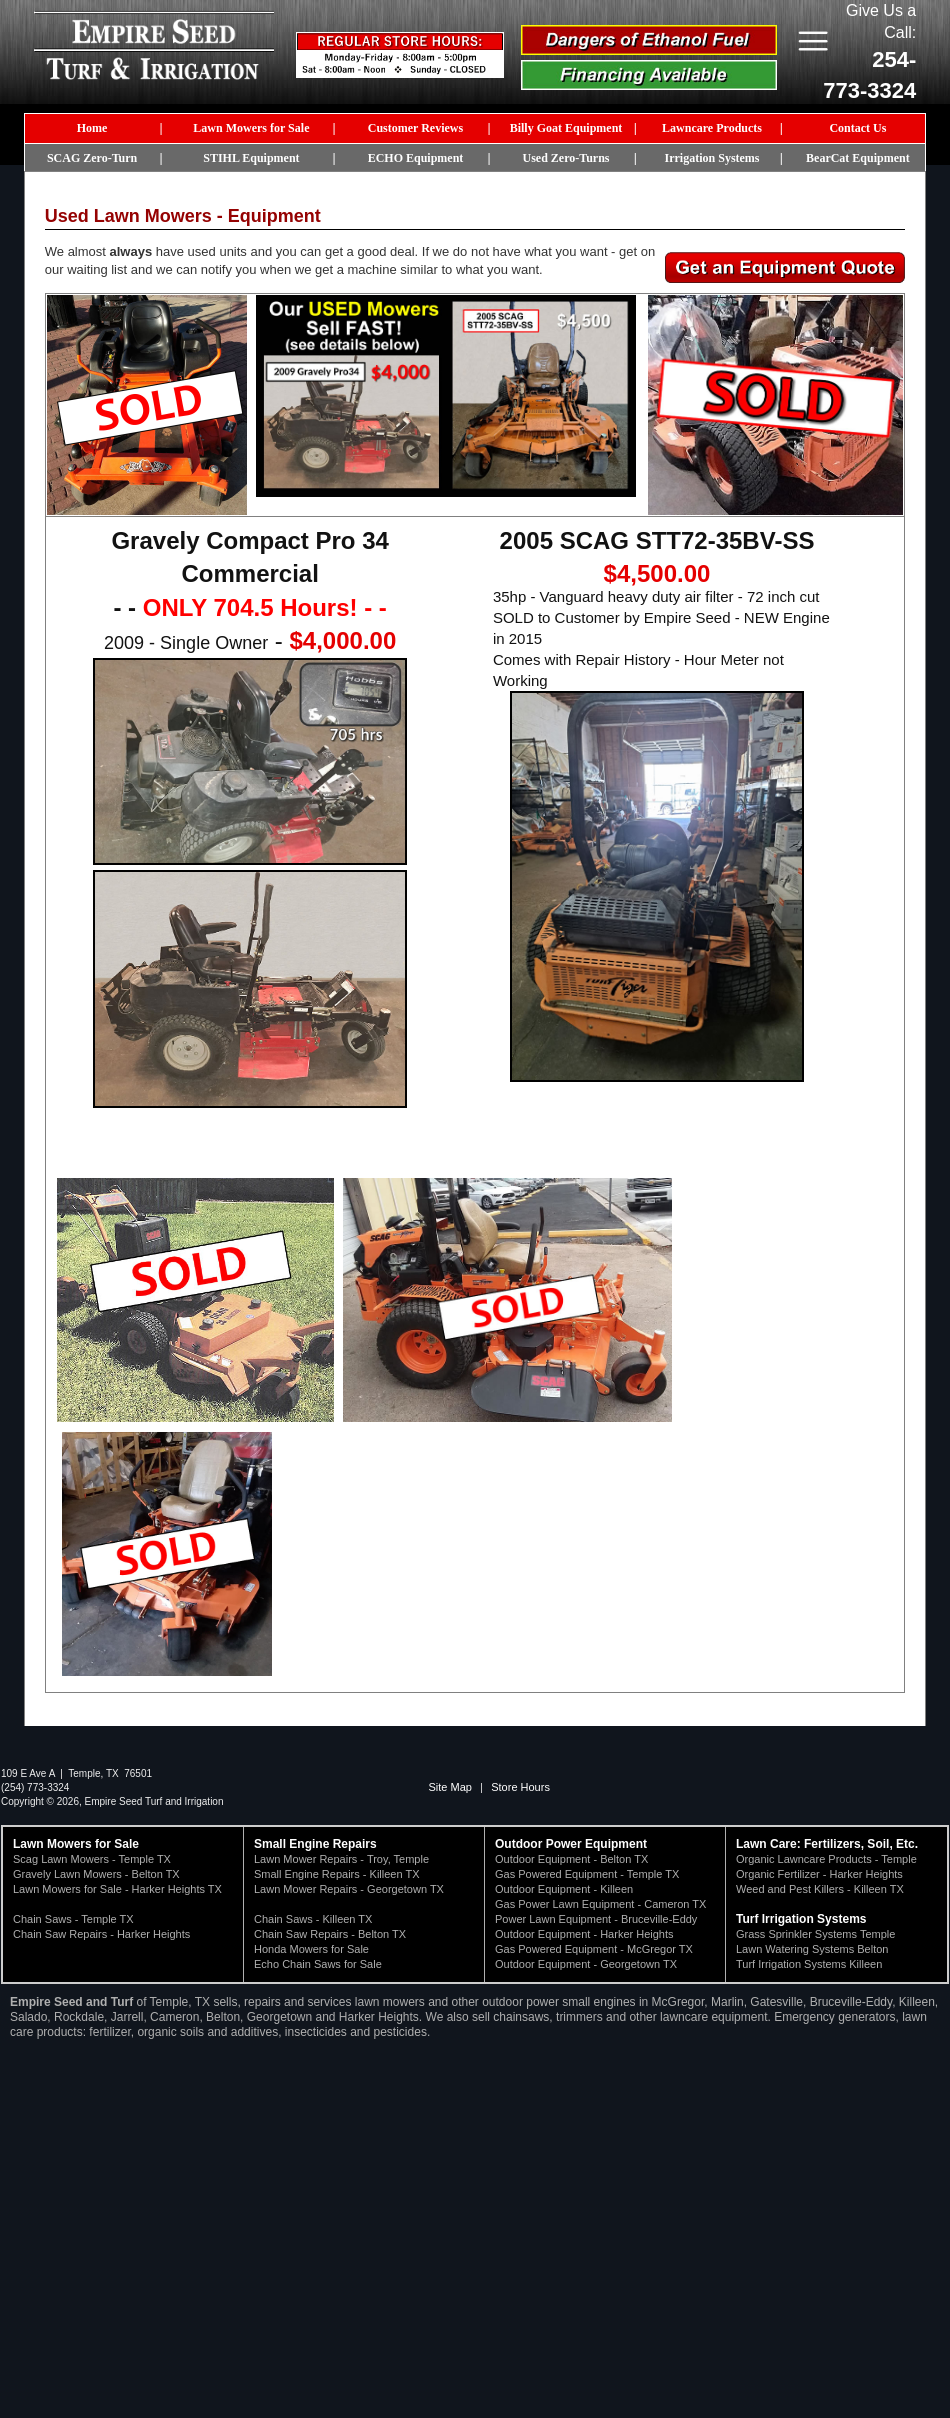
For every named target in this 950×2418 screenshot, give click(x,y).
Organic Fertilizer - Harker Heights (819, 1874)
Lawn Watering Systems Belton (812, 1949)
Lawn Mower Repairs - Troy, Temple (341, 1859)
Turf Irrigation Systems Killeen (809, 1964)
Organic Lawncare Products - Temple (826, 1859)
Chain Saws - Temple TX (73, 1919)
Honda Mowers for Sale (311, 1949)
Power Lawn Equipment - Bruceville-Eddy (596, 1919)
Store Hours (520, 1787)
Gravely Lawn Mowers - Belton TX (96, 1874)
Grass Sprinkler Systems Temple (815, 1934)
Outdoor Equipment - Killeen (564, 1889)
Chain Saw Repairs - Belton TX (330, 1934)
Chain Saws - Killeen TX (313, 1919)
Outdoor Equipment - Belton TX (571, 1859)
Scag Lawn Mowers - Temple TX (92, 1859)
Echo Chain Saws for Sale (318, 1964)
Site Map (450, 1787)
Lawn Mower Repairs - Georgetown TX (349, 1889)
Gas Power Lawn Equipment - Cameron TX (600, 1904)
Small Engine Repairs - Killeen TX (336, 1874)
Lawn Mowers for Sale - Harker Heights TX (117, 1889)
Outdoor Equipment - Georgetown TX (586, 1964)
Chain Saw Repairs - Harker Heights (101, 1934)
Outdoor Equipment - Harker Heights (584, 1934)
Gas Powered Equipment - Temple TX (587, 1874)
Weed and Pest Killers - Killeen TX (820, 1889)
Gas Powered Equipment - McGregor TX (594, 1949)
